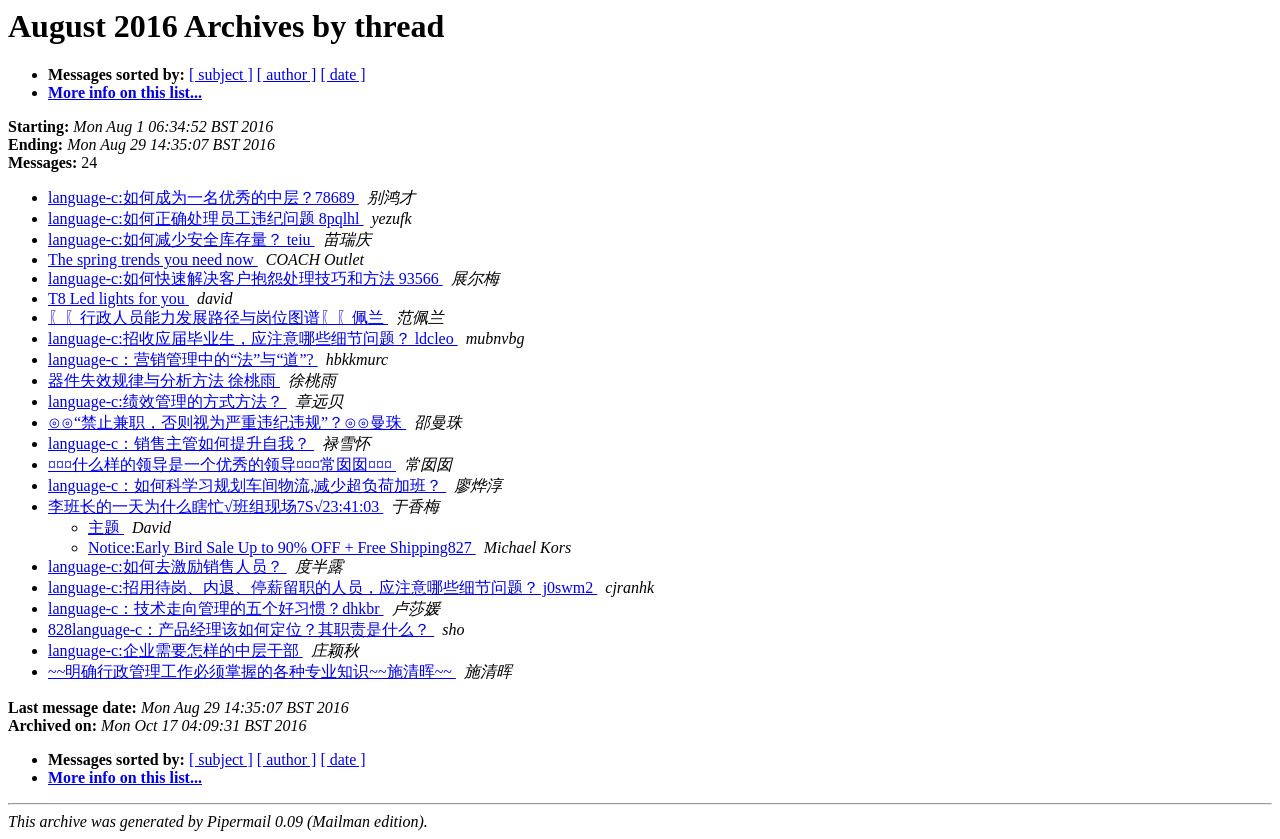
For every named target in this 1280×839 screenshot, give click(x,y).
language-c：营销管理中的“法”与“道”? (183, 359)
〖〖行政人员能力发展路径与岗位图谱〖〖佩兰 (218, 317)
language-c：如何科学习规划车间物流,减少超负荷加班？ (247, 485)
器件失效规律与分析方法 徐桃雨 (164, 380)
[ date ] (342, 74)
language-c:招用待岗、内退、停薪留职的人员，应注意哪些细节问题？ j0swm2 (322, 587)
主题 (106, 527)
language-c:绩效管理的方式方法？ (167, 401)
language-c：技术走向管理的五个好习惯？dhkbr (216, 608)
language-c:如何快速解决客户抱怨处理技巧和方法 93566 (245, 278)
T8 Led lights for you (118, 298)
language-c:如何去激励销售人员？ (167, 566)
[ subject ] (221, 74)
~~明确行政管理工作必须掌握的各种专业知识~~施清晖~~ (252, 671)
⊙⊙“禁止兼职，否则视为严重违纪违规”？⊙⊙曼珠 (227, 422)
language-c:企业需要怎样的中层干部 (175, 650)
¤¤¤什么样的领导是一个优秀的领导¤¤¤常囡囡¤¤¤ (222, 464)
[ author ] (287, 74)
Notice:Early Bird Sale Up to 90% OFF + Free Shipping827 (282, 547)
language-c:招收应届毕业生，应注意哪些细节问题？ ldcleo (253, 338)
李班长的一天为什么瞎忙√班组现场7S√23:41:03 (215, 506)
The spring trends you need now (153, 259)
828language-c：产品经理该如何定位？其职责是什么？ (241, 629)
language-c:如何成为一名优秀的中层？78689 (203, 197)
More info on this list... (125, 92)
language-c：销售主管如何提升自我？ (181, 443)
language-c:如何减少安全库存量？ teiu (181, 239)
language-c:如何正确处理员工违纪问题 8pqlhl (206, 218)
